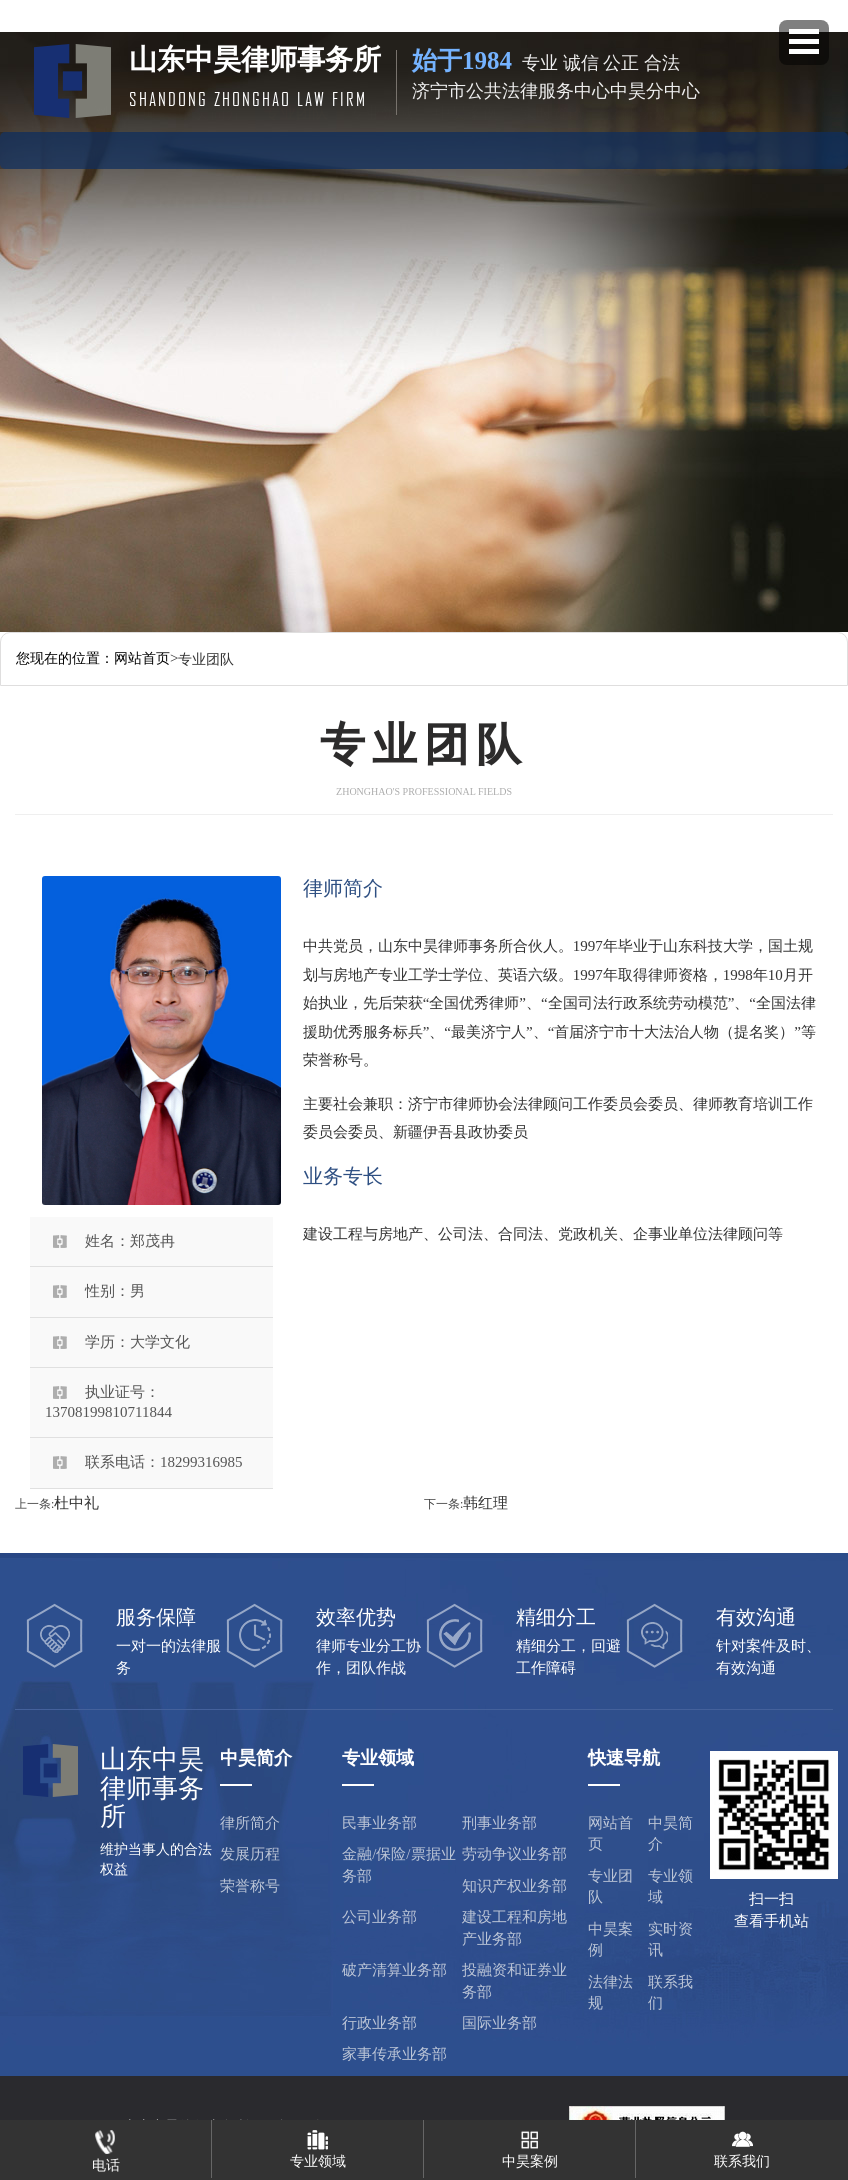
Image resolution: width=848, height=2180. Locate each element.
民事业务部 (379, 1823)
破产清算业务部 (394, 1970)
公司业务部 (379, 1917)
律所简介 (250, 1823)
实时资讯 (552, 147)
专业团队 (296, 147)
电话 (106, 2146)
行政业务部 (379, 2023)
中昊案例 (467, 147)
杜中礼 (76, 1503)
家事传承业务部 (394, 2054)
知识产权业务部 (514, 1886)
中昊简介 (210, 147)
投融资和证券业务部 (514, 1980)
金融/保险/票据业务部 (398, 1864)
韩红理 (485, 1503)
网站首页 (125, 147)
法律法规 (638, 147)
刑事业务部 (499, 1823)
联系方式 (723, 147)
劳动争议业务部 (514, 1854)
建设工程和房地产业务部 (514, 1927)
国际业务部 (499, 2023)
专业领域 (381, 147)
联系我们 (670, 1992)
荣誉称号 (250, 1886)
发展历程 (250, 1854)
